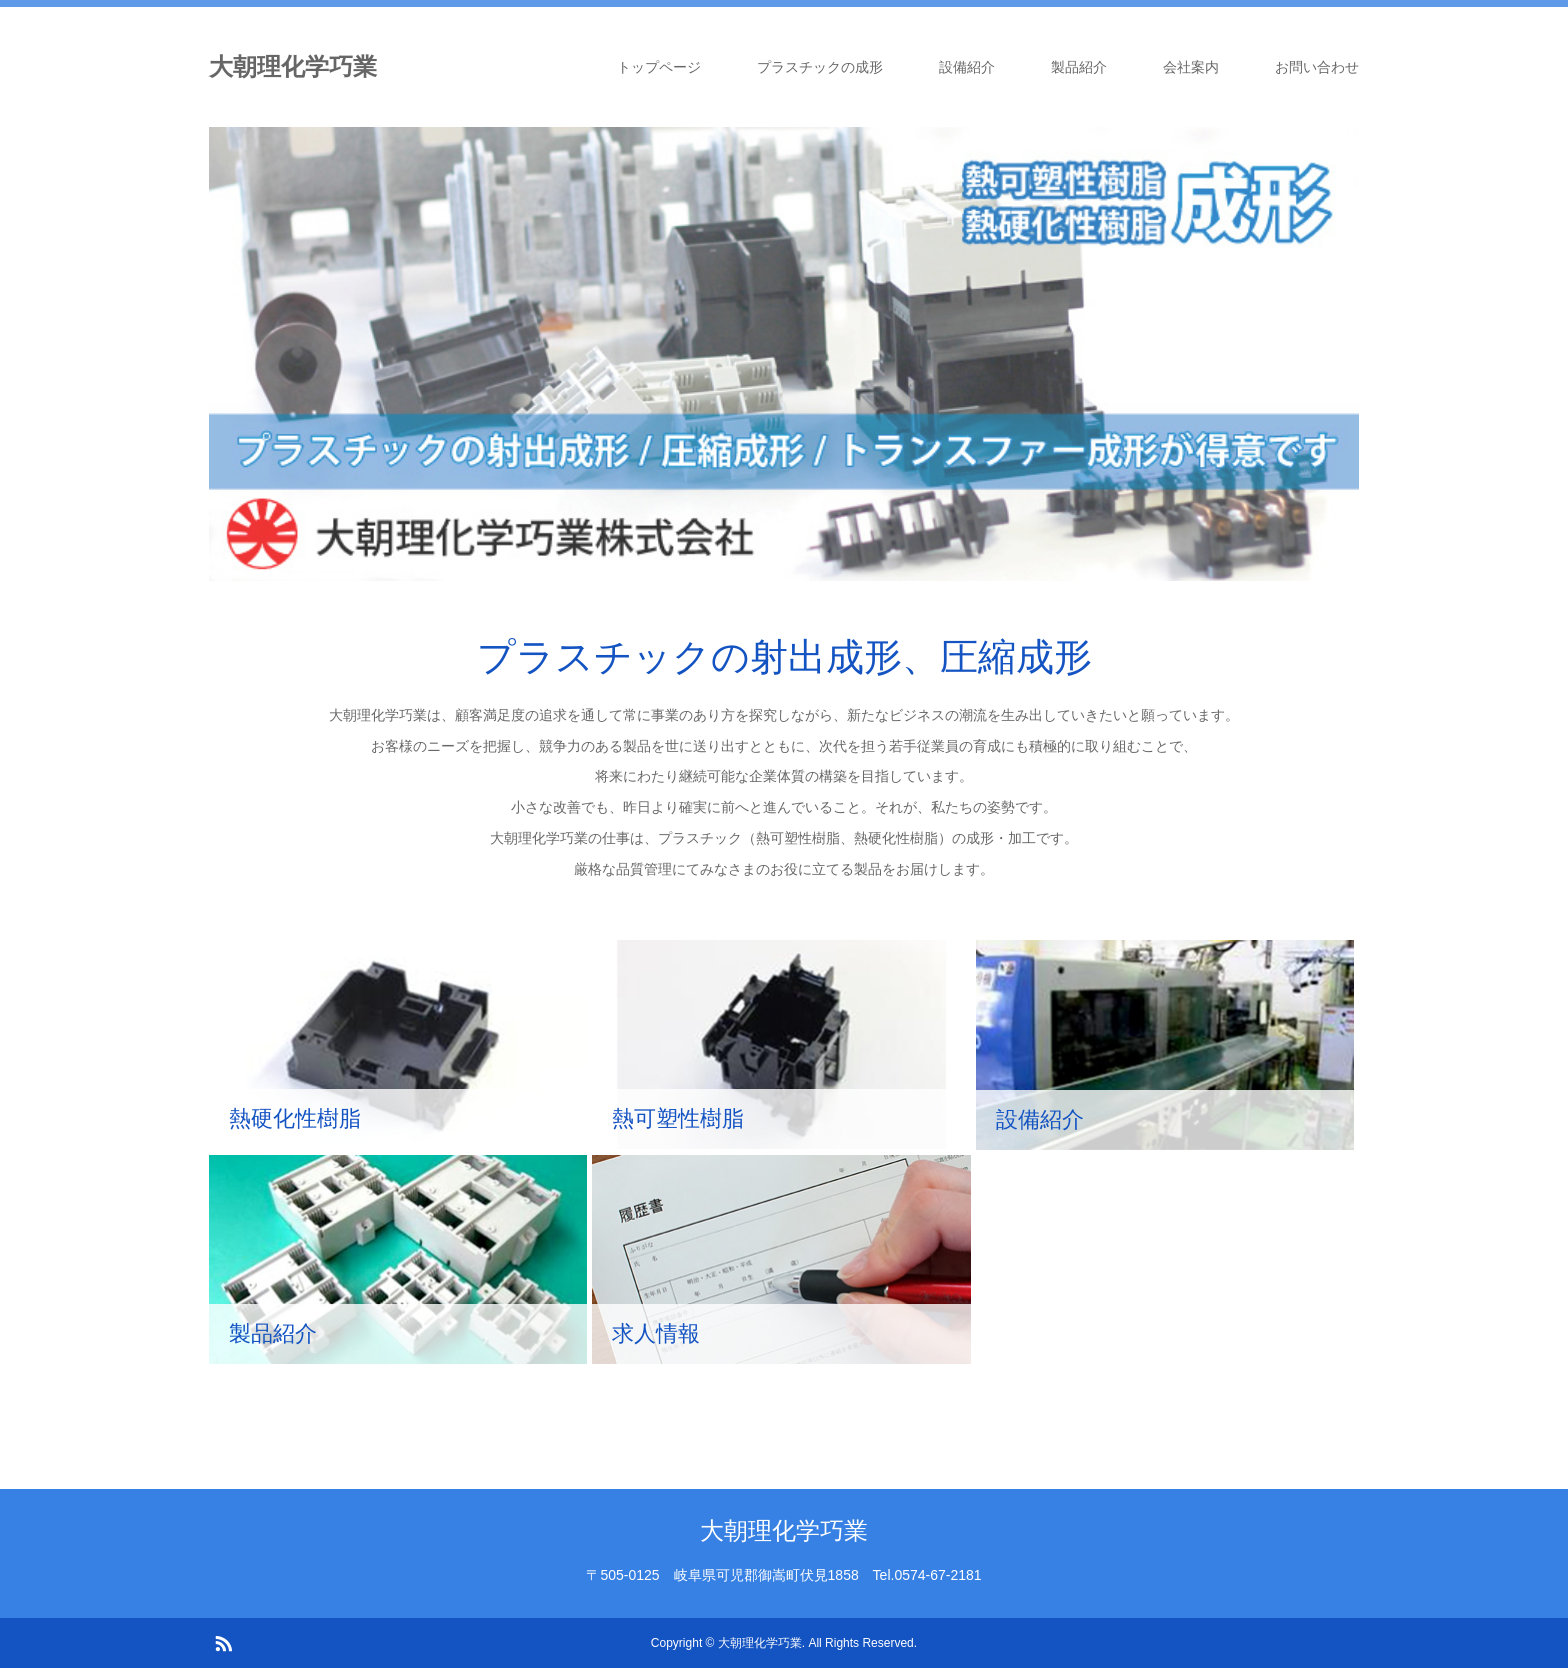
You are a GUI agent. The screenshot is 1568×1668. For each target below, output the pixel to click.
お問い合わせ (1317, 67)
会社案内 (1191, 67)
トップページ (659, 67)
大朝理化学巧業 (293, 66)
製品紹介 (1079, 67)
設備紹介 (967, 67)
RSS (223, 1642)
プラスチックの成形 (820, 67)
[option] (784, 354)
